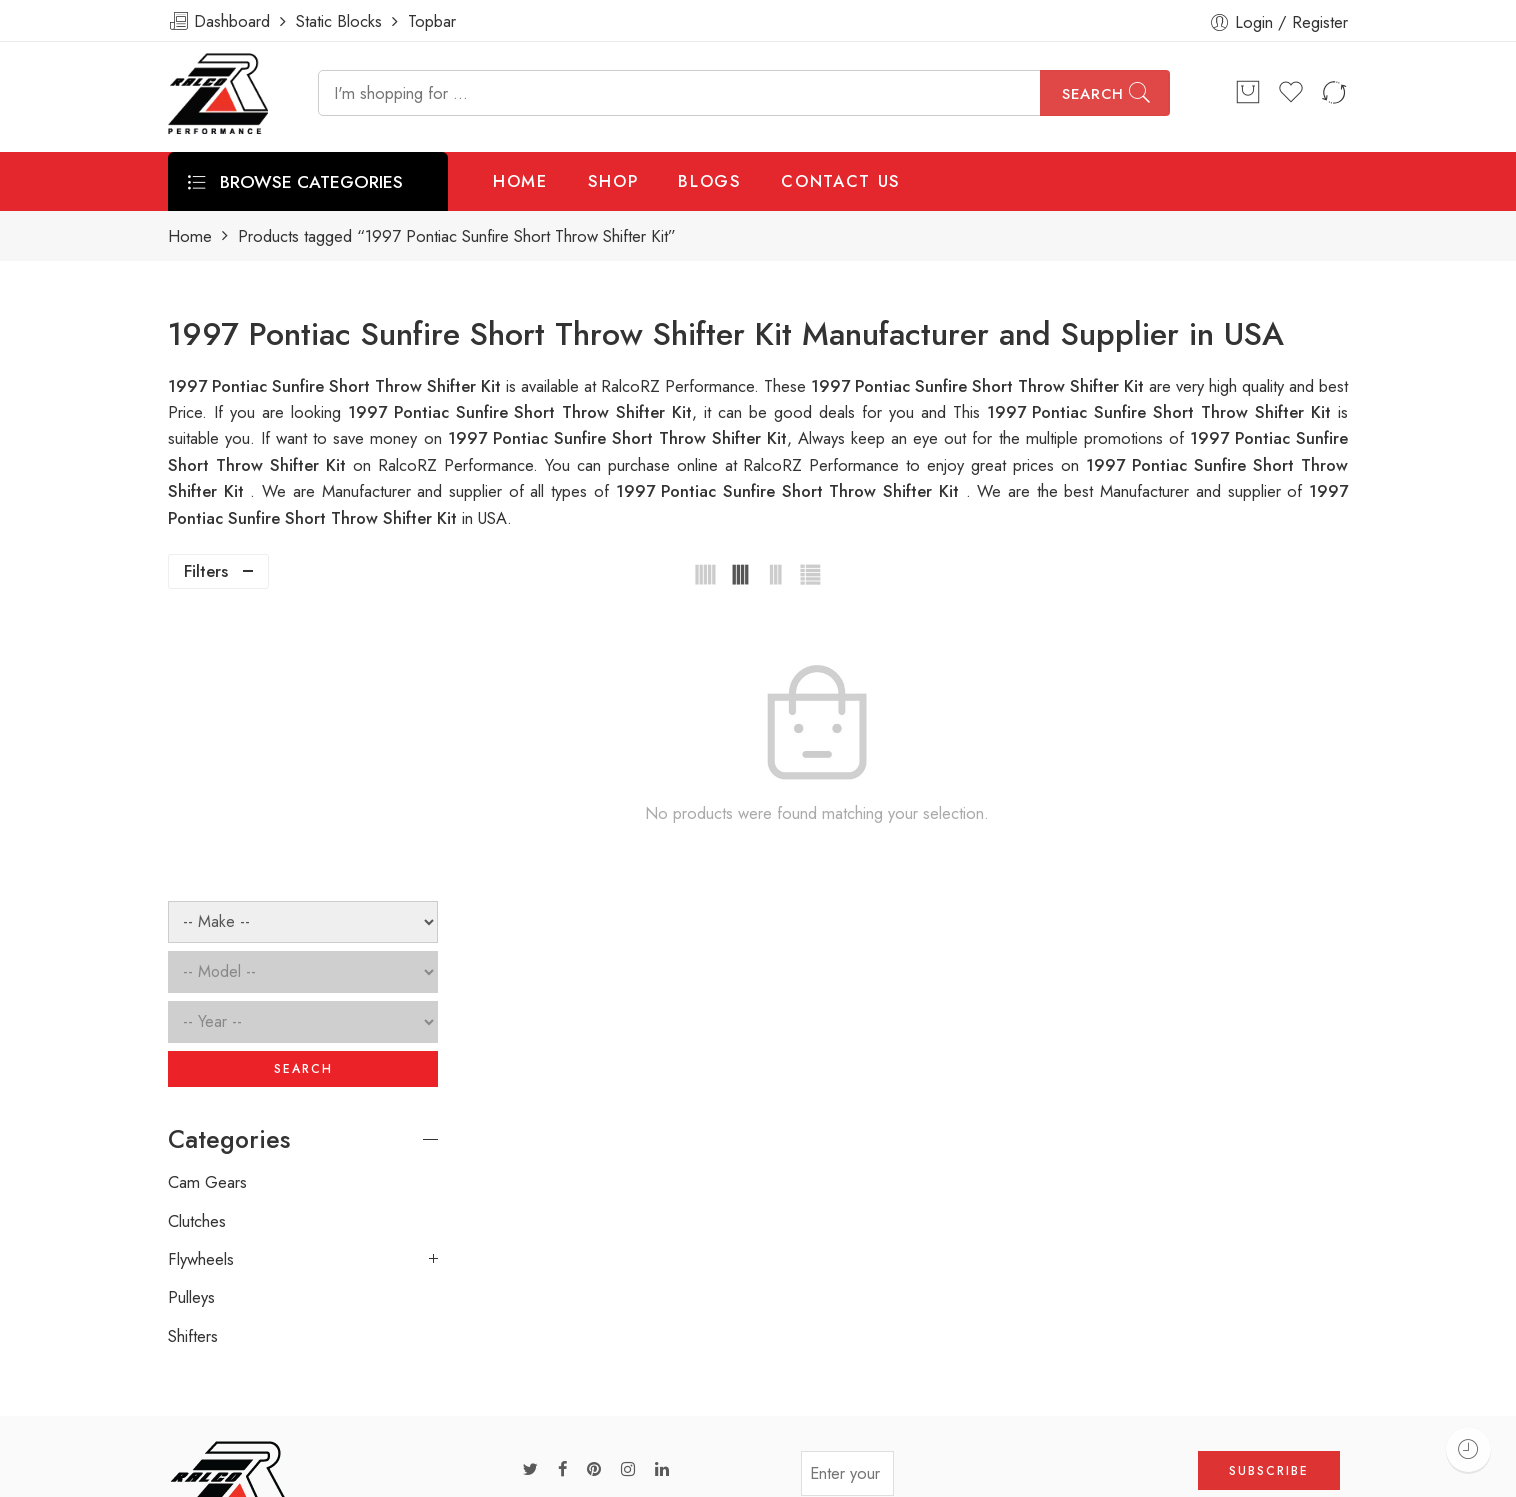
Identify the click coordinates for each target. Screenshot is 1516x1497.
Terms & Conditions (1080, 1474)
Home (190, 236)
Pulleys (191, 1011)
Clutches (197, 934)
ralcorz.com (209, 1403)
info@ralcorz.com (229, 1367)
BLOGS (709, 181)
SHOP (613, 181)
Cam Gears (207, 896)
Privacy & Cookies (1239, 1474)
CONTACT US (841, 181)
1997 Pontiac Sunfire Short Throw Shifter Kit (1163, 412)
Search (1093, 94)
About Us (1365, 1474)
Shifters (193, 1049)
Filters (206, 571)
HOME (520, 181)
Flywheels (201, 973)
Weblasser (263, 1474)
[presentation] (1046, 1194)
